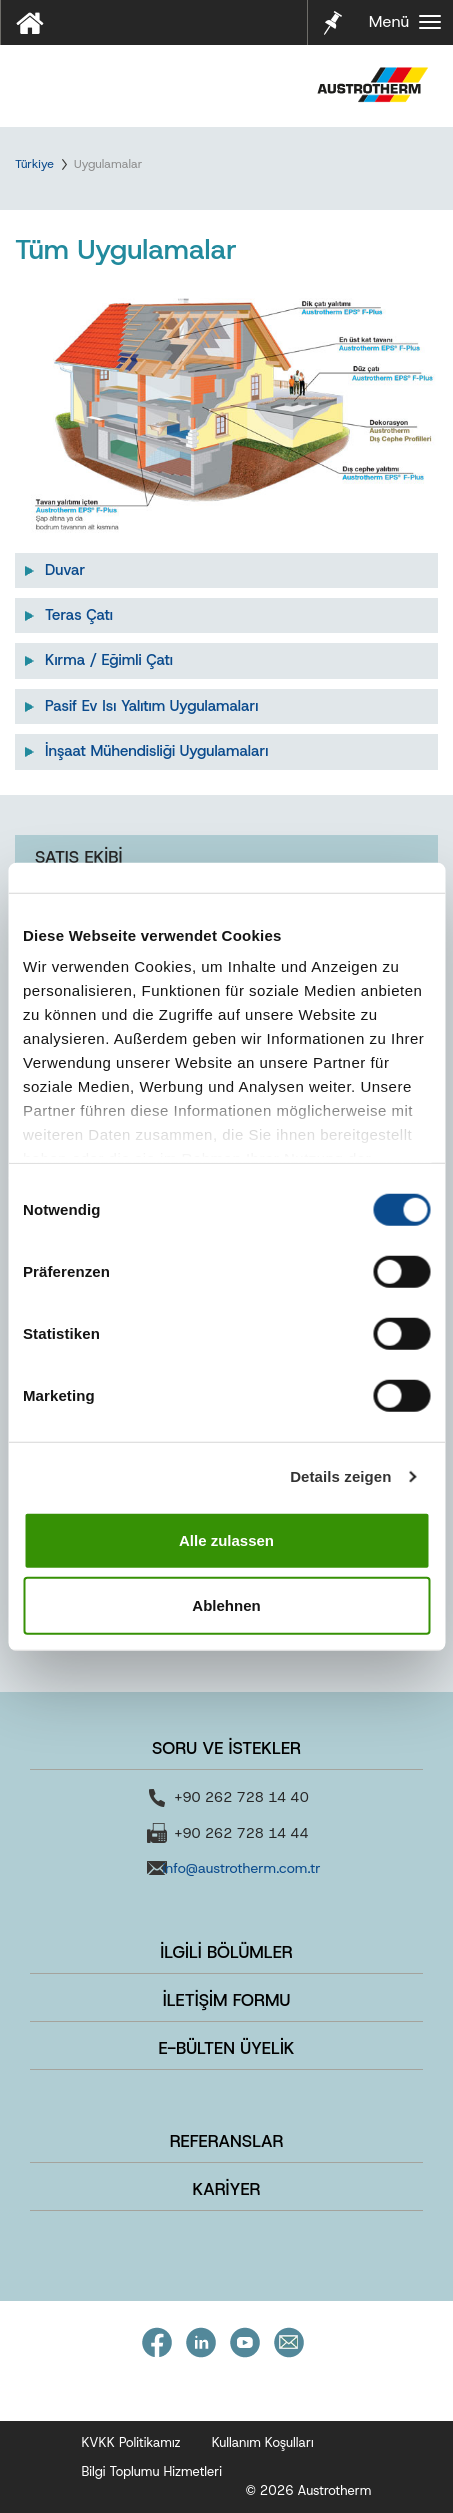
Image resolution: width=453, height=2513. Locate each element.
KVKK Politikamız (131, 2442)
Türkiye (34, 164)
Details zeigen (340, 1476)
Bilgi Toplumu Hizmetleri (152, 2471)
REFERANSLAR (227, 2141)
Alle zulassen (226, 1539)
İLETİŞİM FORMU (226, 2000)
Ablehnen (226, 1605)
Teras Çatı (79, 615)
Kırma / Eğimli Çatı (109, 660)
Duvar (65, 570)
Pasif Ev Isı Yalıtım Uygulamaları (151, 706)
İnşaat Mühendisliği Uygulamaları (156, 751)
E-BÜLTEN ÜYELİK (226, 2048)
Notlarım (331, 20)
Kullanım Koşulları (263, 2442)
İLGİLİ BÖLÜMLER (226, 1952)
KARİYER (227, 2189)
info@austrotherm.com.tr (241, 1868)
